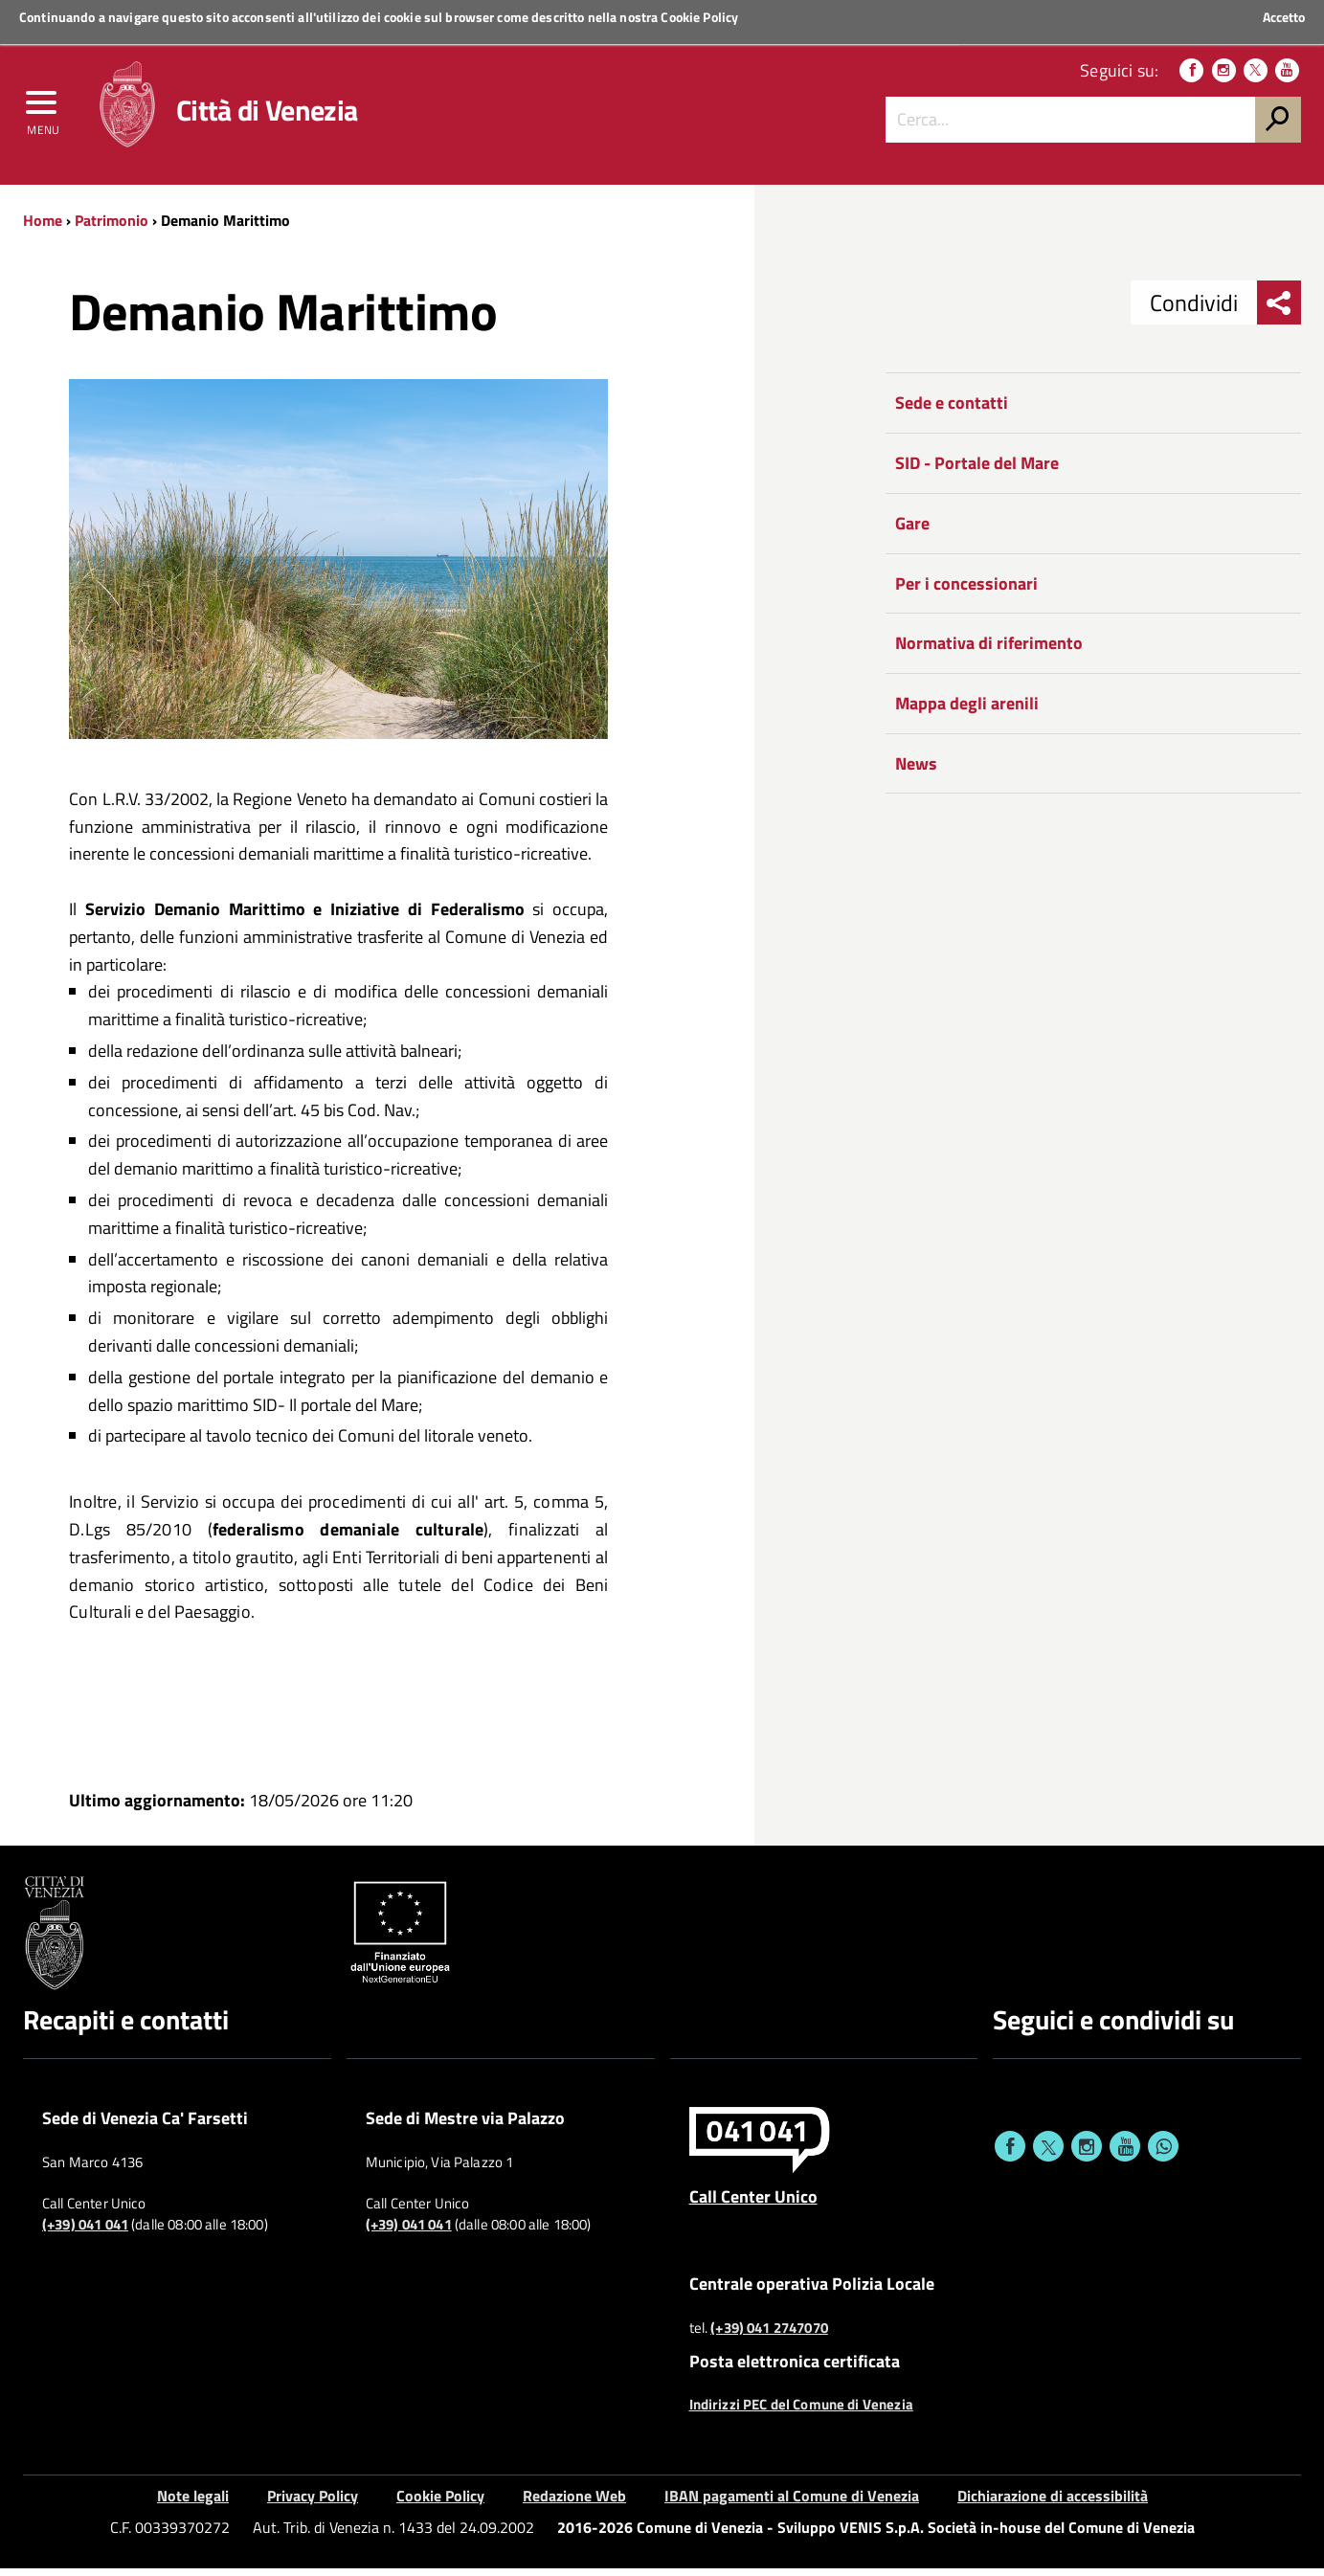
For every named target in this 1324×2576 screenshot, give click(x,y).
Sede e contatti (951, 410)
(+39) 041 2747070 (769, 2334)
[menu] (43, 112)
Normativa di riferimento (989, 650)
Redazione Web (574, 2503)
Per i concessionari (966, 590)
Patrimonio (111, 226)
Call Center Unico (753, 2202)
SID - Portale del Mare (977, 470)
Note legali (193, 2503)
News (916, 770)
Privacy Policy (312, 2503)
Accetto (1284, 17)
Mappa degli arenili (967, 710)
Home (42, 226)
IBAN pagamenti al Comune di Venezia (791, 2503)
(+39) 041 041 (85, 2231)
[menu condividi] (1279, 310)
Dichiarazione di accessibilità (1052, 2503)
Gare (912, 530)
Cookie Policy (699, 17)
